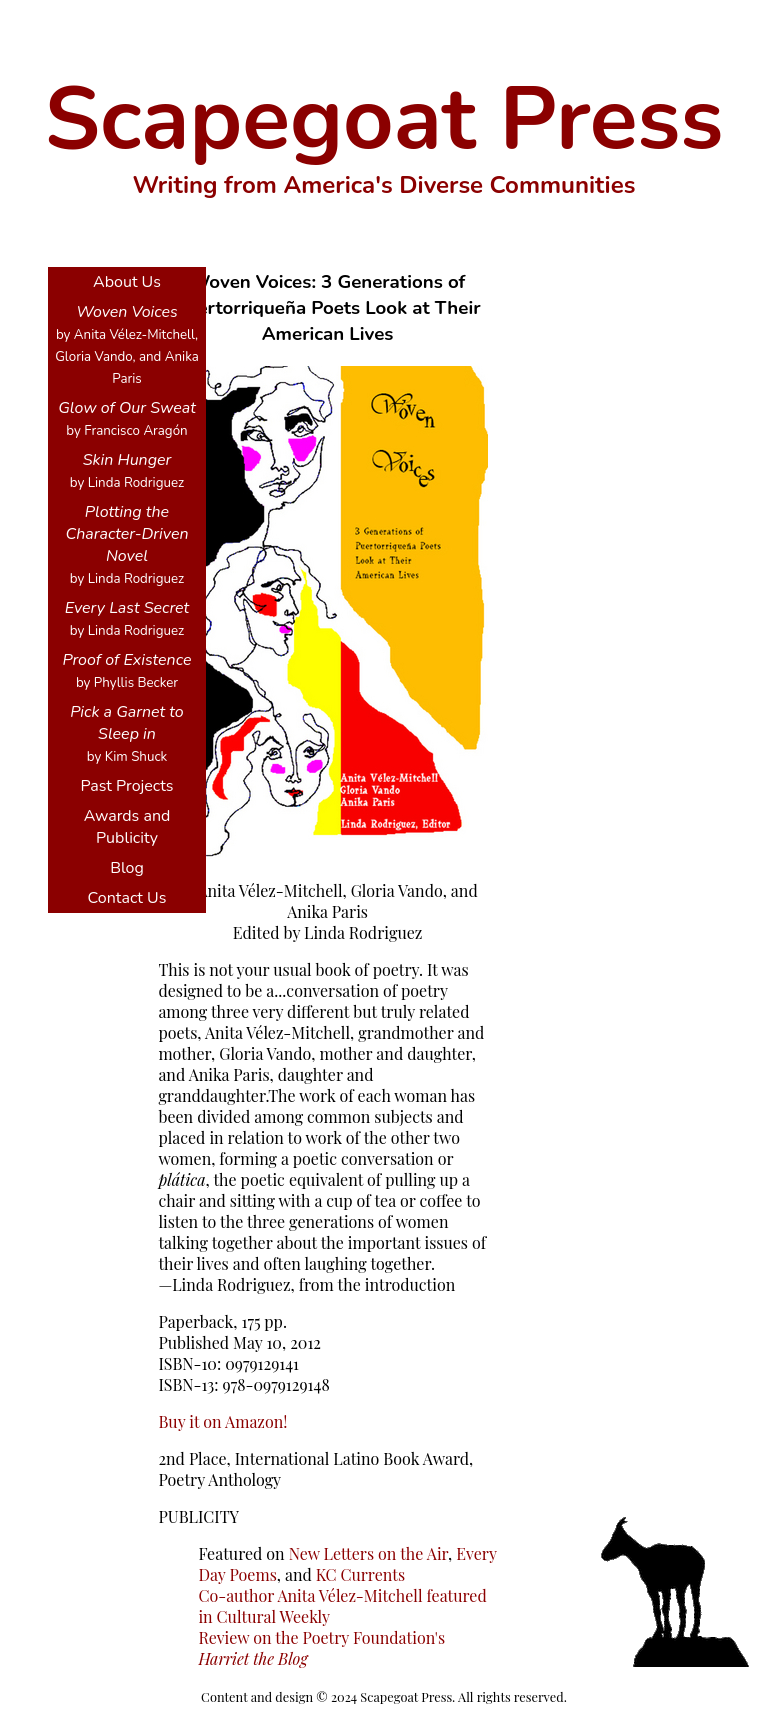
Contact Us (127, 898)
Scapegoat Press (384, 119)
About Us (127, 282)
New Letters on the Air (368, 1553)
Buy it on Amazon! (222, 1421)
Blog (127, 868)
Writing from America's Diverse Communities (384, 185)
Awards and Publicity (127, 827)
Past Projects (126, 786)
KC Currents (360, 1574)
